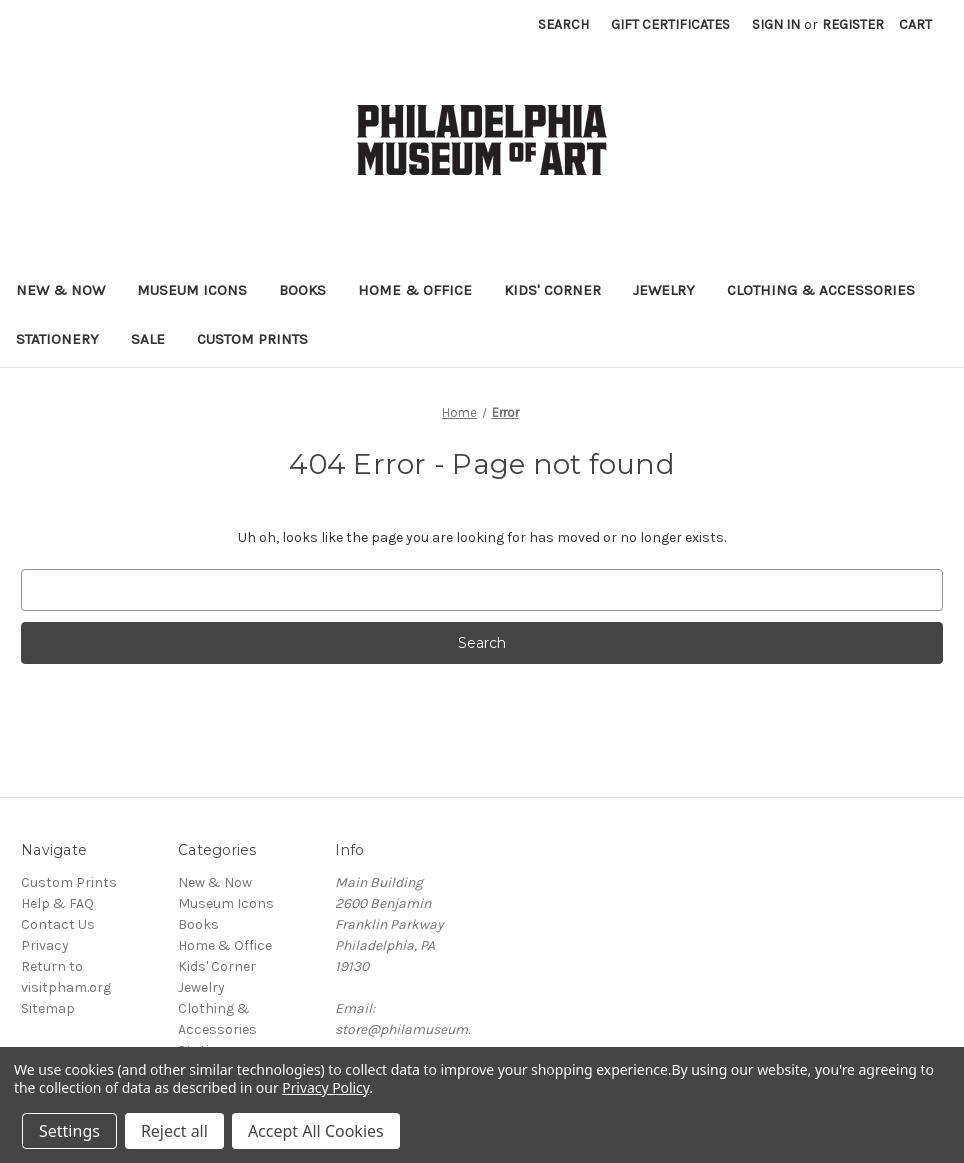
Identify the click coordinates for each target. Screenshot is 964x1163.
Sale (148, 339)
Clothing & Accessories (821, 290)
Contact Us (58, 924)
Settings (69, 1131)
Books (302, 290)
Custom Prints (252, 339)
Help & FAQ (57, 903)
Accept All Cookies (316, 1131)
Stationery (57, 339)
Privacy (45, 945)
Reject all (174, 1131)
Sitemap (48, 1008)
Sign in (776, 24)
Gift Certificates (670, 24)
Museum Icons (192, 290)
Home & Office (415, 290)
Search (563, 24)
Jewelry (664, 290)
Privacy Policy (325, 1087)
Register (853, 24)
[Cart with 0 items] (915, 24)
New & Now (60, 290)
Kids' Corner (552, 290)
